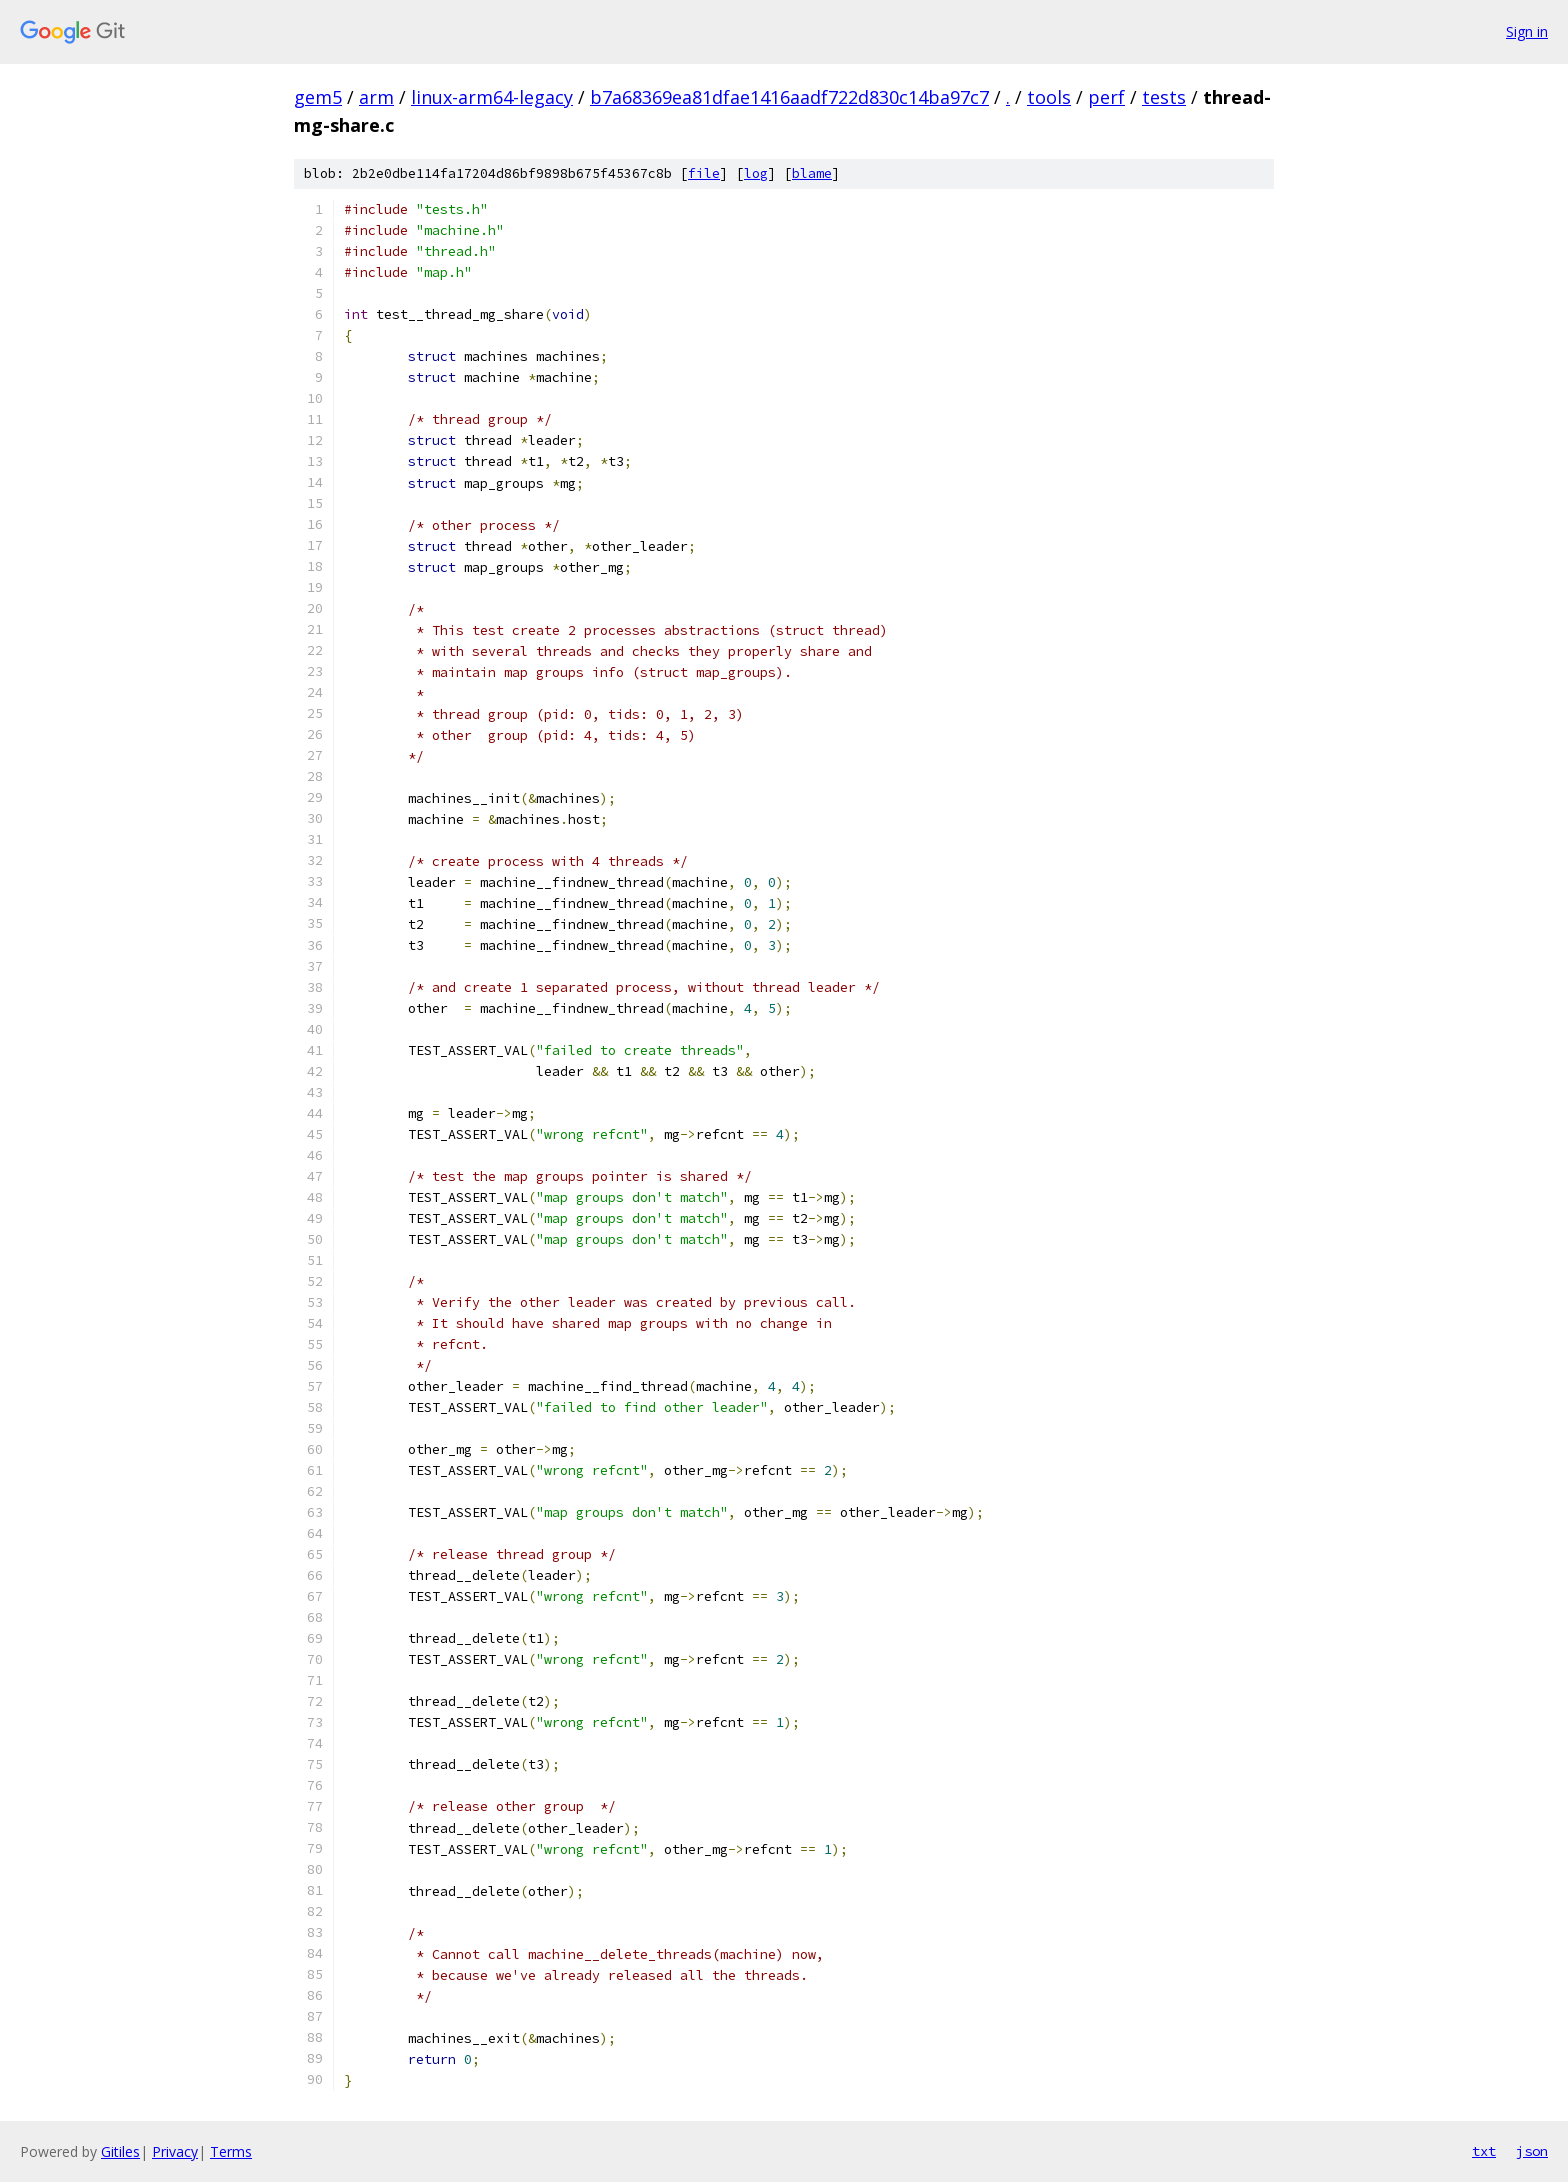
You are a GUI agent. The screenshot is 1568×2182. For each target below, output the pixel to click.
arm (376, 97)
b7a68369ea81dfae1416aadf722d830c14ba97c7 (789, 97)
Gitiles (120, 2151)
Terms (231, 2151)
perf (1106, 97)
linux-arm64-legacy (492, 97)
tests (1164, 97)
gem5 (318, 97)
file (704, 173)
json (1532, 2151)
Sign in (1527, 31)
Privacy (175, 2151)
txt (1484, 2151)
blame (812, 173)
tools (1049, 97)
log (756, 173)
